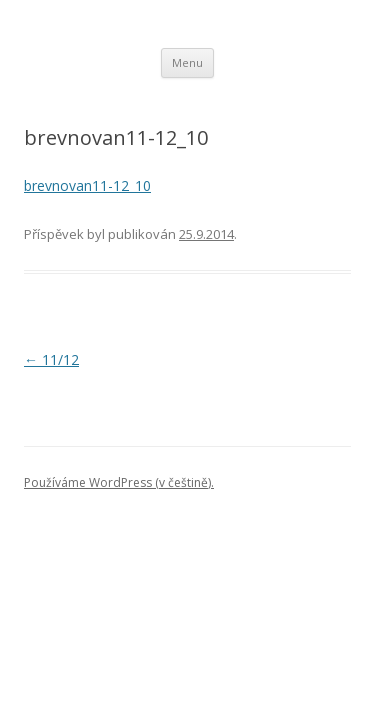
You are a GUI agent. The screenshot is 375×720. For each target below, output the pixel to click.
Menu (187, 62)
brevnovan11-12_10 (87, 185)
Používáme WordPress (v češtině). (119, 482)
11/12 (51, 359)
